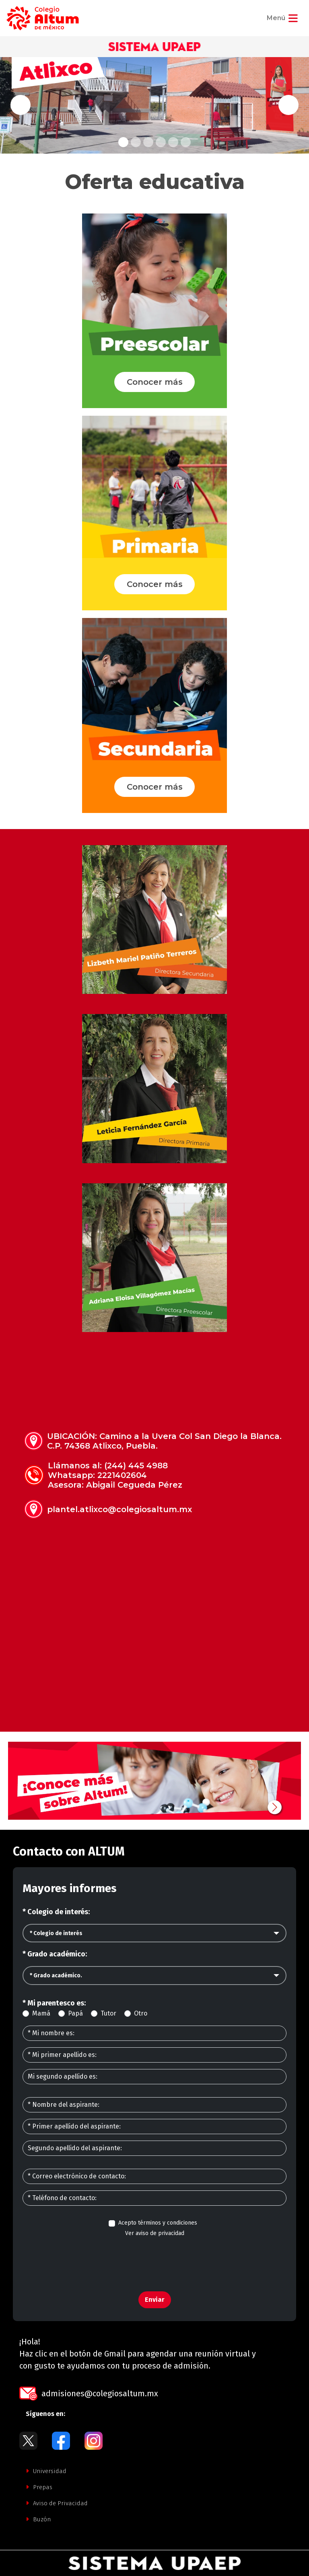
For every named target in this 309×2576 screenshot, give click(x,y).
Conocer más (155, 382)
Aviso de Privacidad (57, 2503)
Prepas (39, 2487)
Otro (140, 2013)
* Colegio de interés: (56, 1911)
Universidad (46, 2471)
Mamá (41, 2013)
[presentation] (154, 2260)
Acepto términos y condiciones (157, 2222)
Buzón (38, 2519)
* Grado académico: (55, 1954)
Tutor (108, 2013)
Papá (75, 2013)
